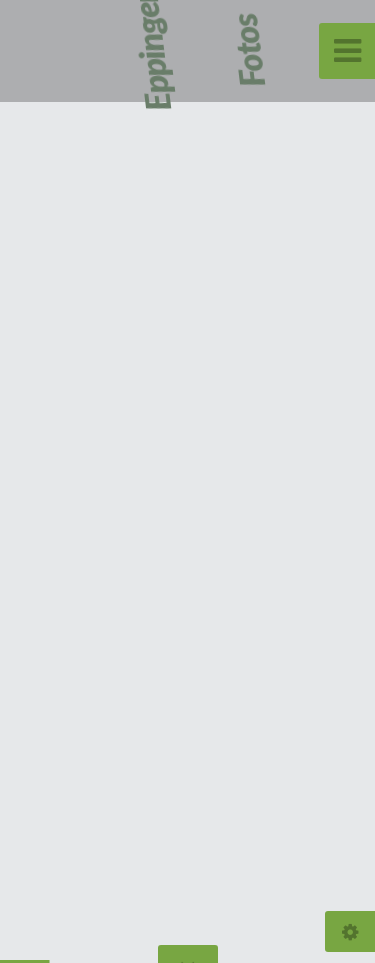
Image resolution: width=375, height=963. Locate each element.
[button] (315, 481)
